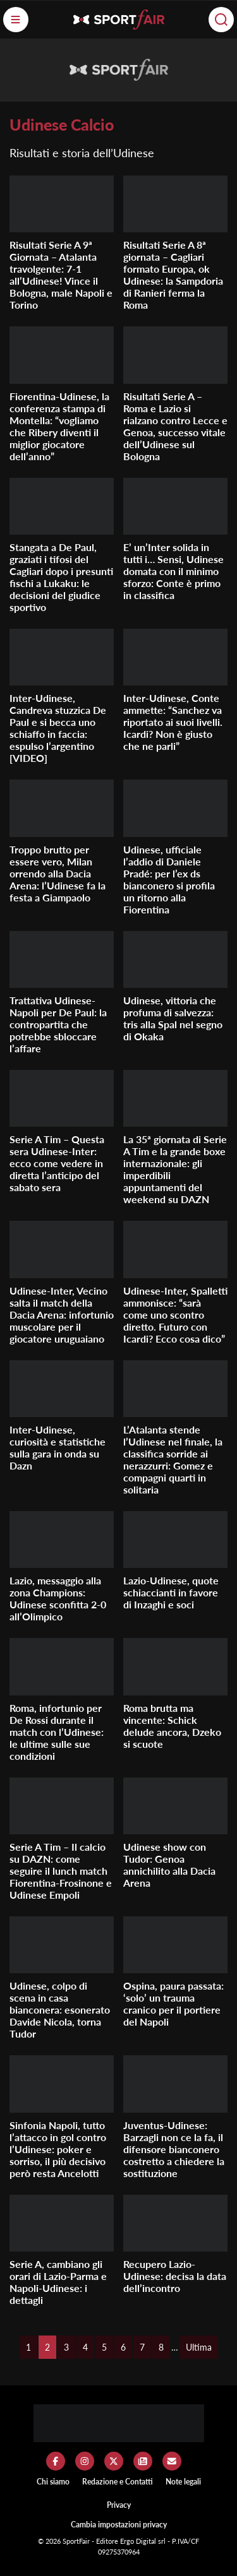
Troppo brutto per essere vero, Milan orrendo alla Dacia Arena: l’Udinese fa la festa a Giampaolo (57, 873)
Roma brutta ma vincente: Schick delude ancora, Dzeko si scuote (172, 1726)
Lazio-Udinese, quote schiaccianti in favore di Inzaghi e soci (171, 1592)
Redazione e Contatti (117, 2481)
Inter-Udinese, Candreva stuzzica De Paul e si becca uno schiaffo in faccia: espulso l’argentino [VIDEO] (57, 728)
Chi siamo (53, 2481)
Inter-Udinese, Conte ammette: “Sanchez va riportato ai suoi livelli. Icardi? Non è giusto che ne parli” (172, 722)
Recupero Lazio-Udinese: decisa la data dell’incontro (174, 2276)
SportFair (77, 2541)
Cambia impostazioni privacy (119, 2524)
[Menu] (15, 19)
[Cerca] (221, 19)
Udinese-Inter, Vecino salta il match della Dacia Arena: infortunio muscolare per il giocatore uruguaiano (61, 1314)
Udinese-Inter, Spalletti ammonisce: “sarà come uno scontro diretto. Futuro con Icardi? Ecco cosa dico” (175, 1314)
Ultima (199, 2347)
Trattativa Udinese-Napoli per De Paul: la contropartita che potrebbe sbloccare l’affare (58, 1024)
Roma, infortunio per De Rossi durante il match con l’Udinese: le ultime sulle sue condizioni (56, 1732)
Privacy (119, 2505)
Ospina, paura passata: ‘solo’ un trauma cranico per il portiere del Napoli (173, 2003)
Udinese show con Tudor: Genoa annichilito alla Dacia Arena (169, 1865)
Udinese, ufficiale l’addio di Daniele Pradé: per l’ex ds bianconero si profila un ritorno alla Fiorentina (169, 879)
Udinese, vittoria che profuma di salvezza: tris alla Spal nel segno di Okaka (172, 1018)
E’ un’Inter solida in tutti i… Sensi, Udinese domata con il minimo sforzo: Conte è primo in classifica (173, 571)
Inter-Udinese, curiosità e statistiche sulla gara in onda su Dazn (57, 1447)
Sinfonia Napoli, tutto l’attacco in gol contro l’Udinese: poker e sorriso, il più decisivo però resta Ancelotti (57, 2149)
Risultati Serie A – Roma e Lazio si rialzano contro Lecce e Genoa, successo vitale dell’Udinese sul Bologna (175, 426)
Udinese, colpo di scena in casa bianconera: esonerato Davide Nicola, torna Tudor (59, 2009)
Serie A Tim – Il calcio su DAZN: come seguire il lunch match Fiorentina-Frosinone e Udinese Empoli (60, 1871)
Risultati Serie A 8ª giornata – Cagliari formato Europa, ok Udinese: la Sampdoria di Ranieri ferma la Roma (173, 275)
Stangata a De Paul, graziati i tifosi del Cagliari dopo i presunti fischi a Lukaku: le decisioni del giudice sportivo (61, 577)
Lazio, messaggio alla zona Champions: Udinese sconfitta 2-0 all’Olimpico (57, 1598)
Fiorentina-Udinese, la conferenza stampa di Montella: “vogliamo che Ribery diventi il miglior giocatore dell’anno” (59, 426)
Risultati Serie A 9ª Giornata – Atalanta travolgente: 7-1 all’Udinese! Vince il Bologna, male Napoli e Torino (60, 275)
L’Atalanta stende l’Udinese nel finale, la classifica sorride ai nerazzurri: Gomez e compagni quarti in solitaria (172, 1459)
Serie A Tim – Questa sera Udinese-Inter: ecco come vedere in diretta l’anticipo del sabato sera (56, 1163)
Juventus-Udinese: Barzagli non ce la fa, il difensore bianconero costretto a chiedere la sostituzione (173, 2149)
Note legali (183, 2481)
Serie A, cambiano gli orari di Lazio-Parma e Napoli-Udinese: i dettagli (58, 2282)
